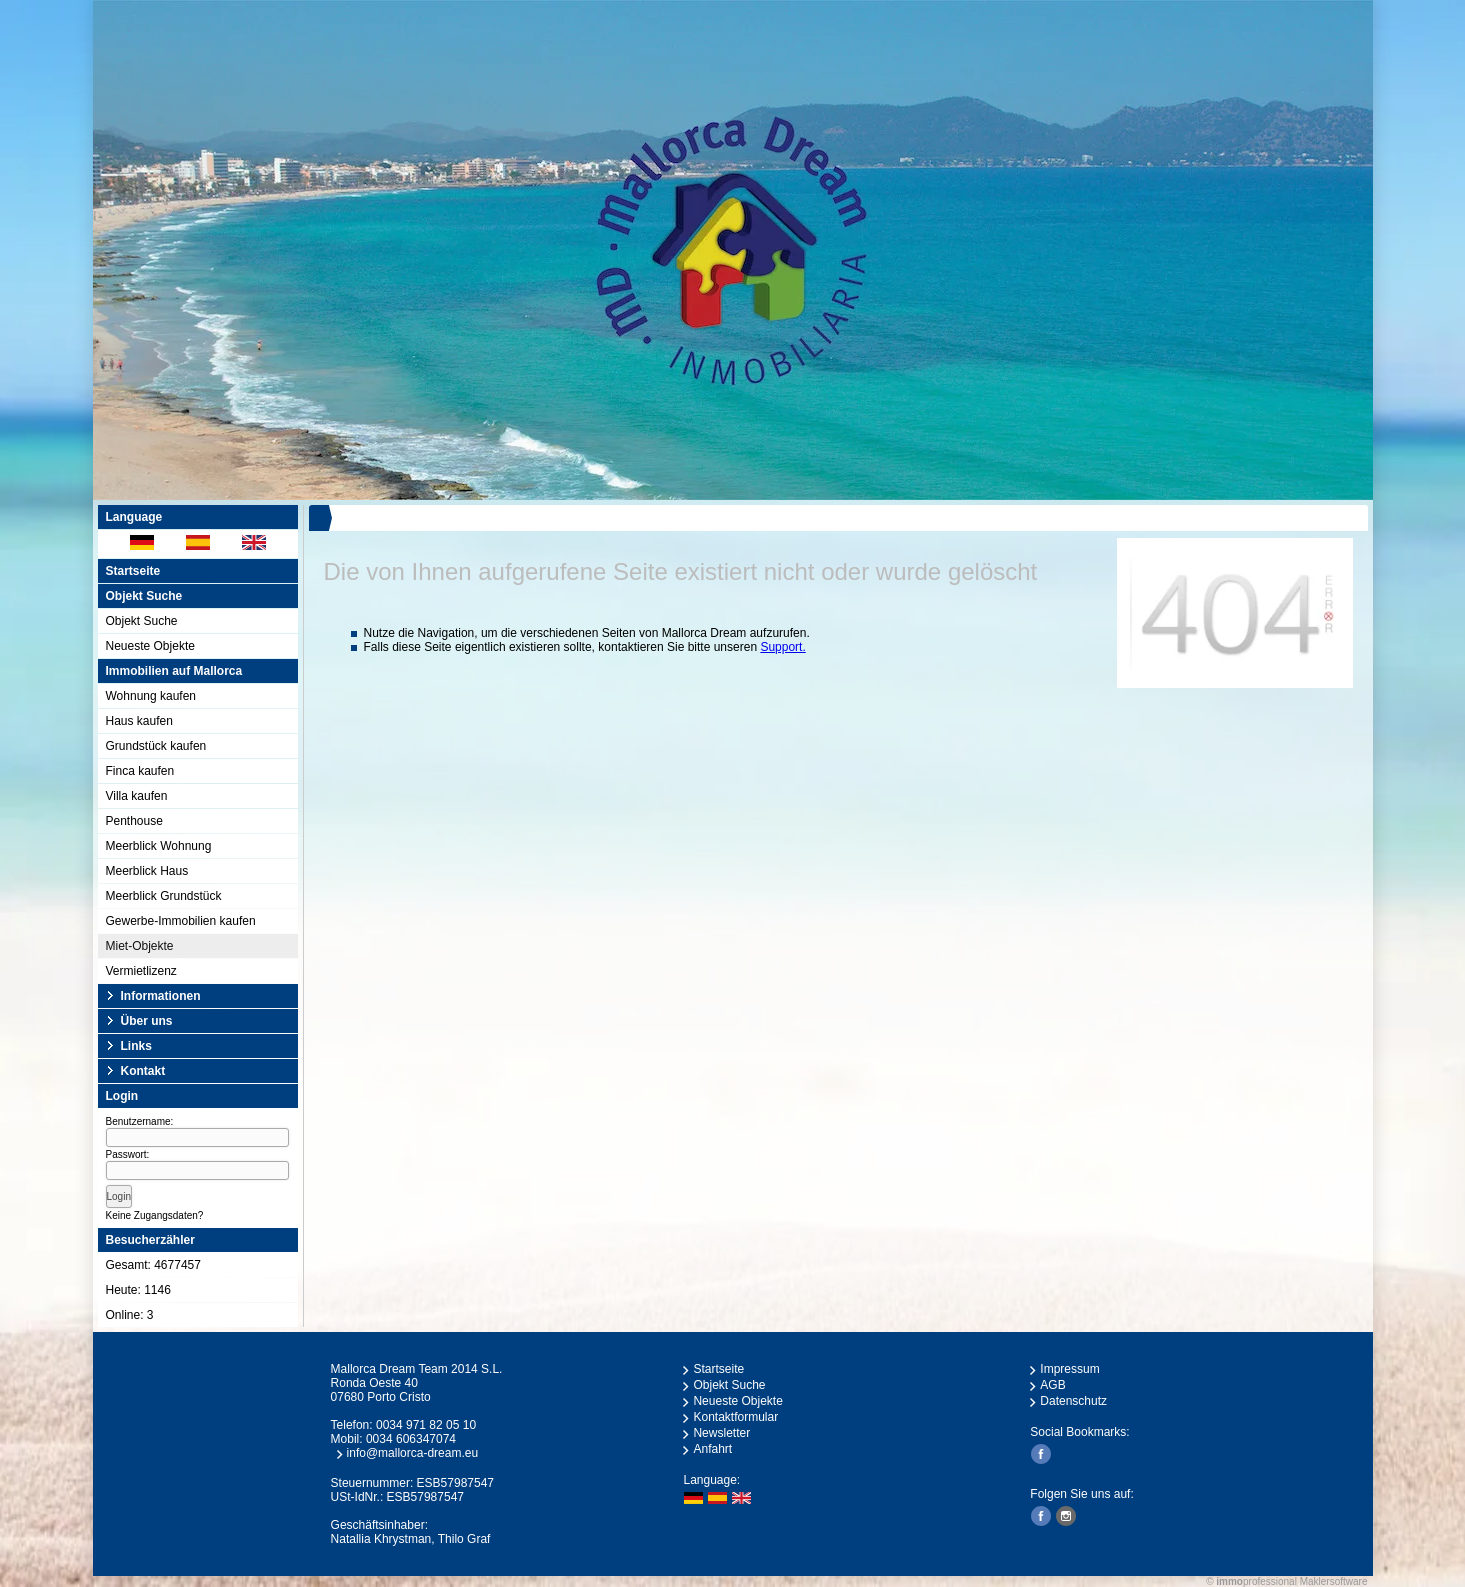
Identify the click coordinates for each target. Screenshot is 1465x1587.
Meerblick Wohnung (159, 846)
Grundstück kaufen (156, 746)
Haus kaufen (139, 721)
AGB (1052, 1385)
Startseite (133, 571)
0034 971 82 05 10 (426, 1425)
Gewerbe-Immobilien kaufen (181, 921)
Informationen (161, 996)
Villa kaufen (137, 796)
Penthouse (134, 821)
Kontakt (143, 1071)
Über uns (147, 1021)
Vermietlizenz (141, 971)
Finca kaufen (140, 771)
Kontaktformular (735, 1417)
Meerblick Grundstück (164, 896)
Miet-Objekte (140, 946)
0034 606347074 (411, 1439)
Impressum (1069, 1369)
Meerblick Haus (147, 871)
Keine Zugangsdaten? (155, 1215)
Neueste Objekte (150, 646)
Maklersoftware (1334, 1581)
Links (136, 1046)
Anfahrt (712, 1449)
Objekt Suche (142, 621)
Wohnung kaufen (151, 696)
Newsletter (721, 1433)
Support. (782, 647)
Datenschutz (1073, 1401)
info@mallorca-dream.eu (413, 1453)
